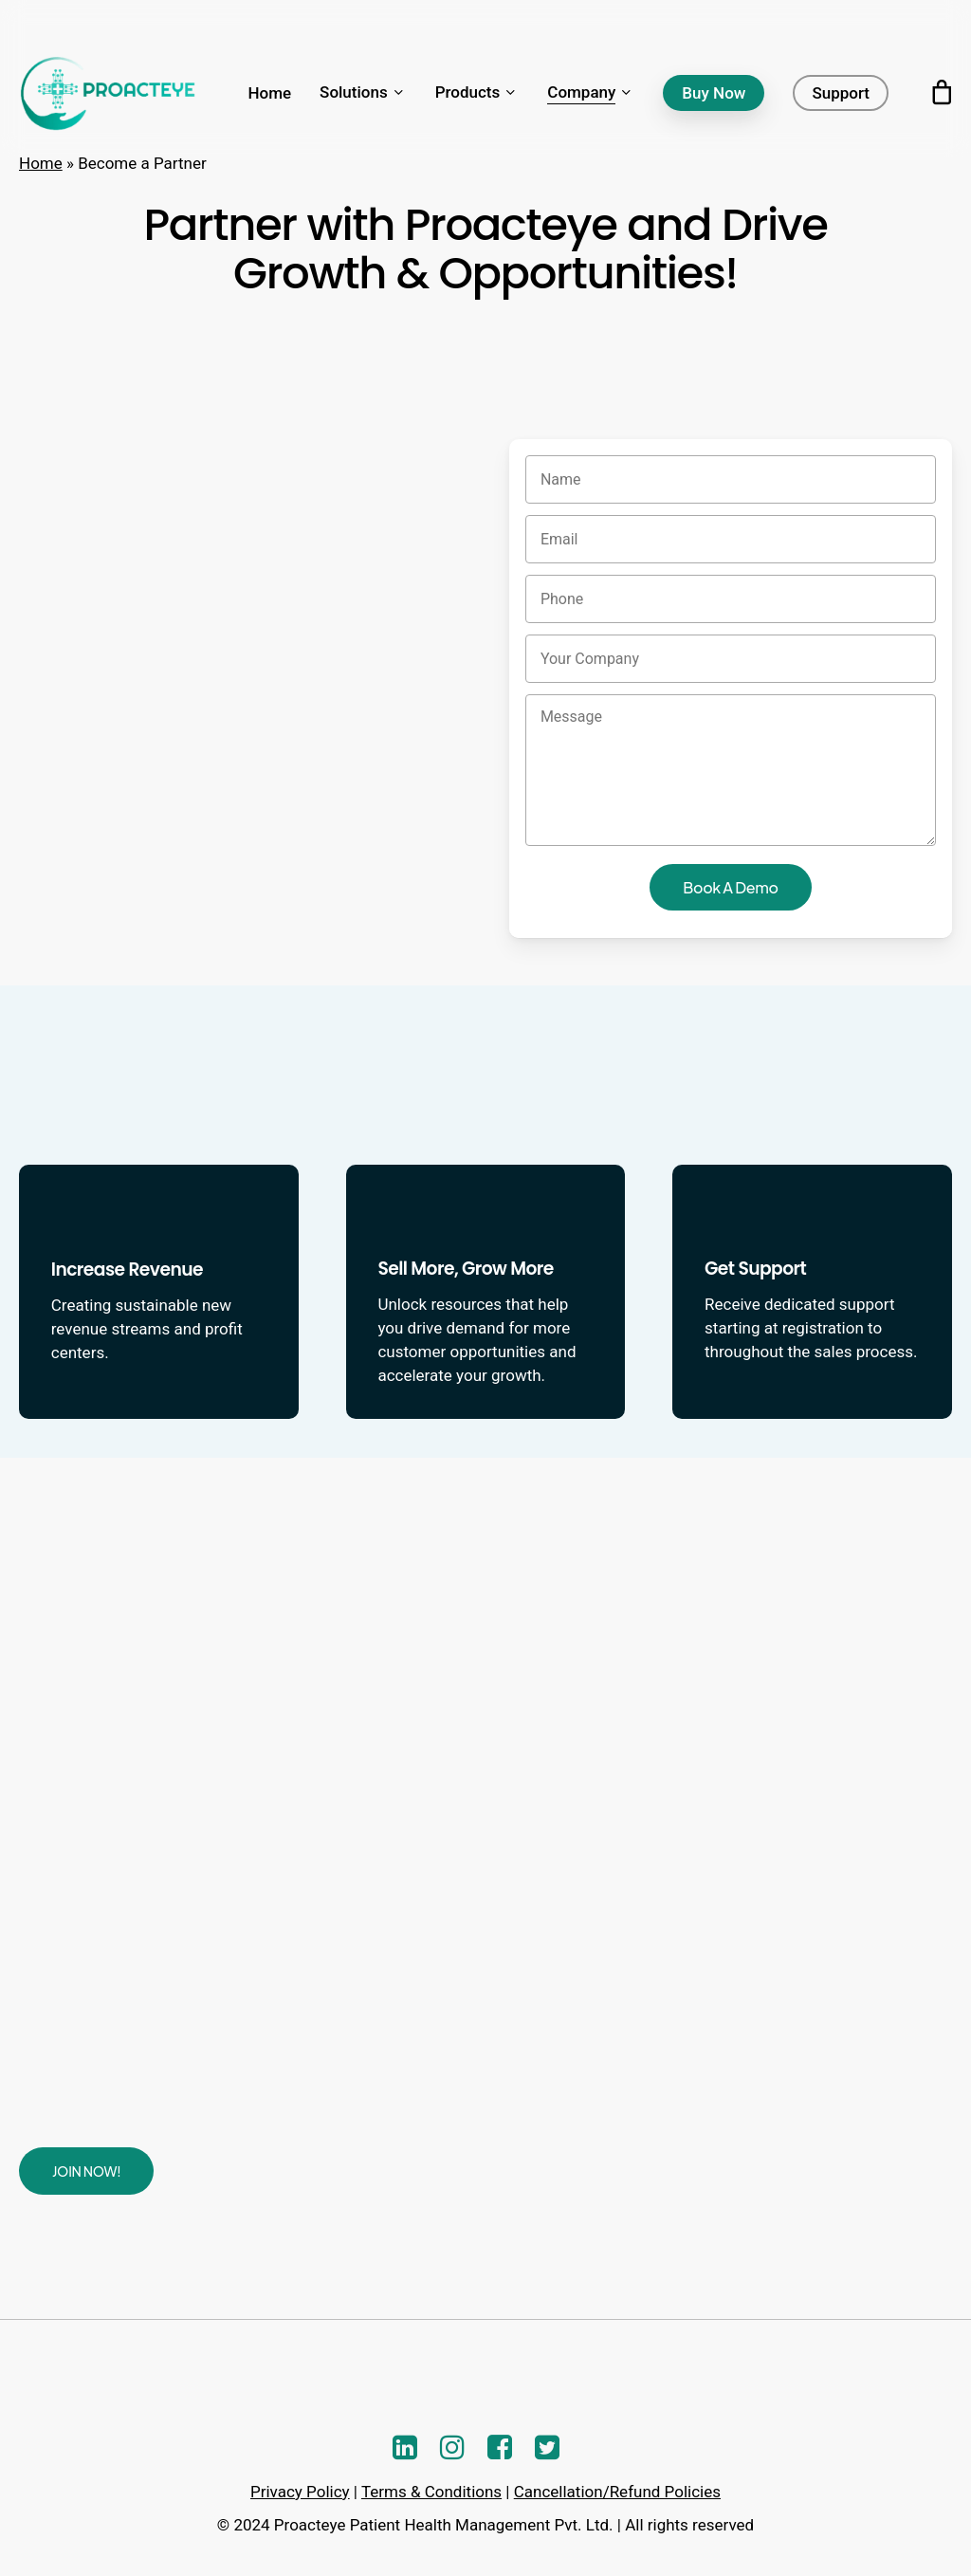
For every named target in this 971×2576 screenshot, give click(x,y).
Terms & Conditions (431, 2491)
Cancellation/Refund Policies (617, 2491)
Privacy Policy (300, 2491)
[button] (86, 2171)
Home (41, 163)
